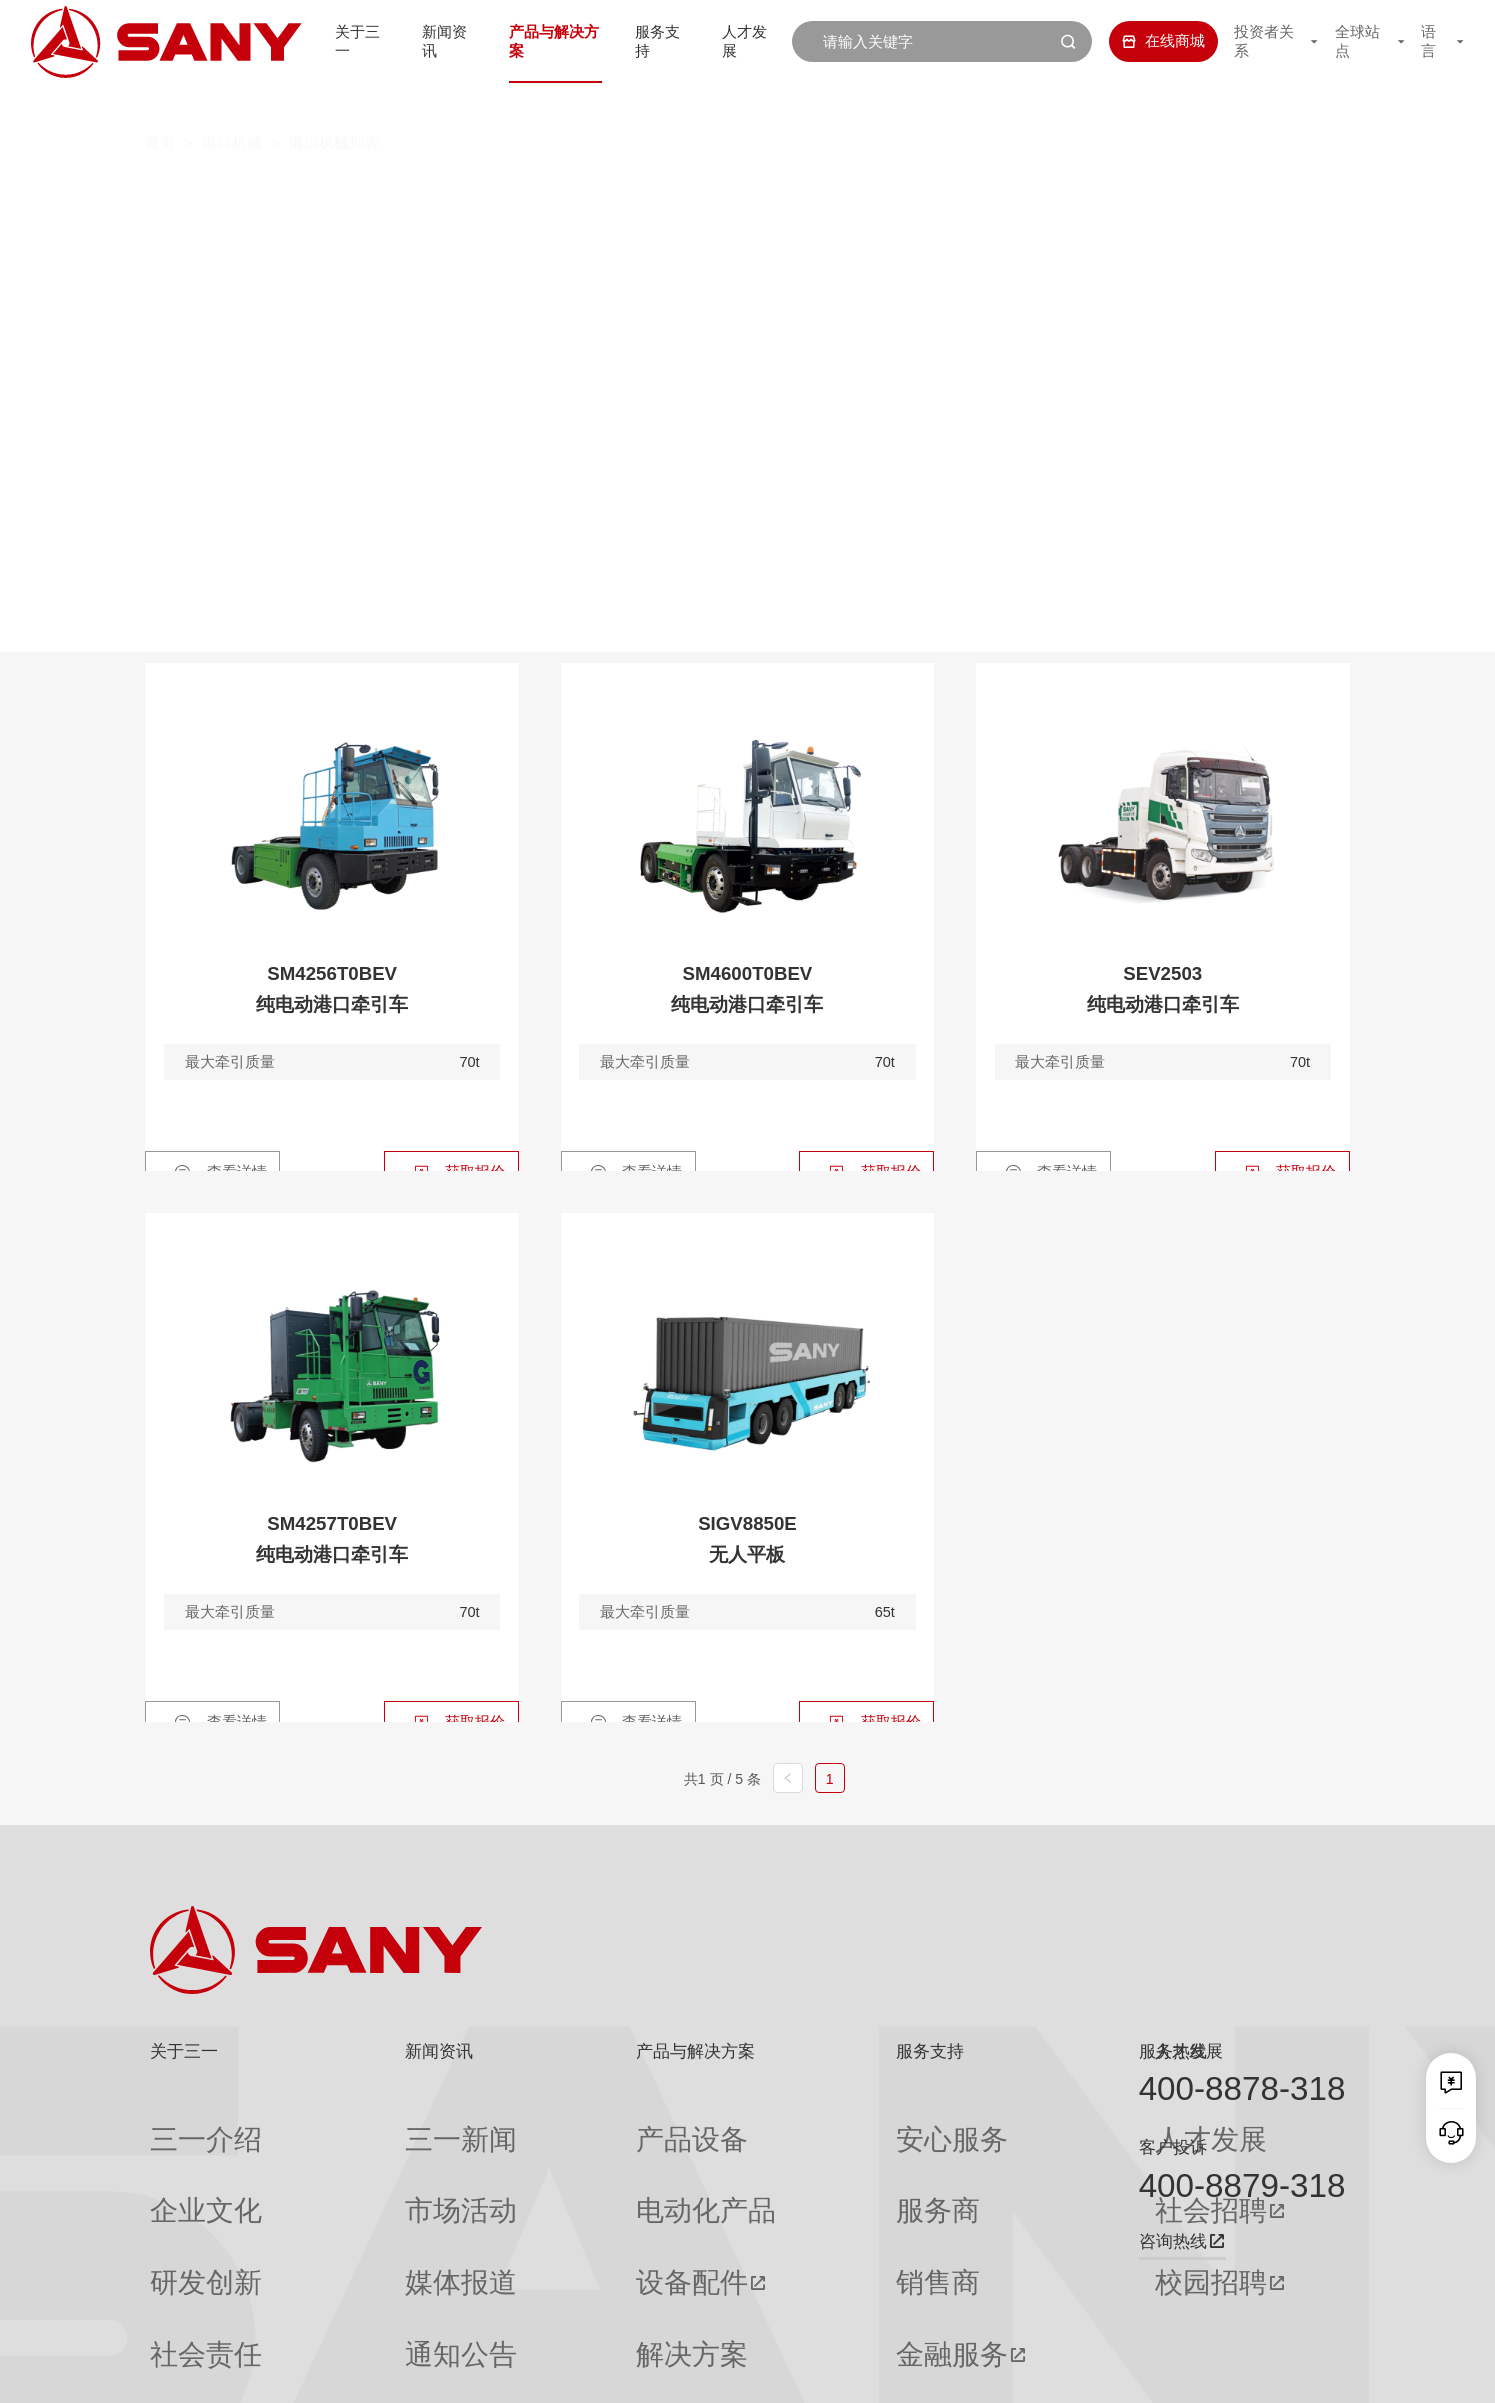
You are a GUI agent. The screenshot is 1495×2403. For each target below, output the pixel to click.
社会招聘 (990, 2159)
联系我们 (1113, 2372)
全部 (341, 191)
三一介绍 (180, 2122)
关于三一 (325, 41)
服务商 (788, 2159)
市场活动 (370, 2159)
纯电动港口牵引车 (1033, 191)
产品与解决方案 (533, 41)
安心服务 (796, 2122)
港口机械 (232, 103)
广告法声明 (1316, 2372)
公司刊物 (180, 2309)
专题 (355, 2309)
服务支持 (650, 41)
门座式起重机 (1067, 232)
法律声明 (1244, 2372)
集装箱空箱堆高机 (579, 191)
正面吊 (424, 191)
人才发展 (743, 41)
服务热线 (1173, 2051)
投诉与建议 (803, 2309)
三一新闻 (370, 2122)
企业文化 (180, 2159)
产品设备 (557, 2122)
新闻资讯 (418, 41)
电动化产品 (564, 2159)
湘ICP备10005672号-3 (402, 2372)
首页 (160, 103)
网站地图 (1047, 2372)
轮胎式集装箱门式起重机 (861, 232)
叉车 (725, 191)
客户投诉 (1173, 2147)
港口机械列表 (334, 103)
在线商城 (1140, 41)
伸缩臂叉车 (1203, 191)
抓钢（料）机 (853, 191)
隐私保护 (1178, 2372)
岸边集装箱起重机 (392, 232)
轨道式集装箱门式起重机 (613, 232)
